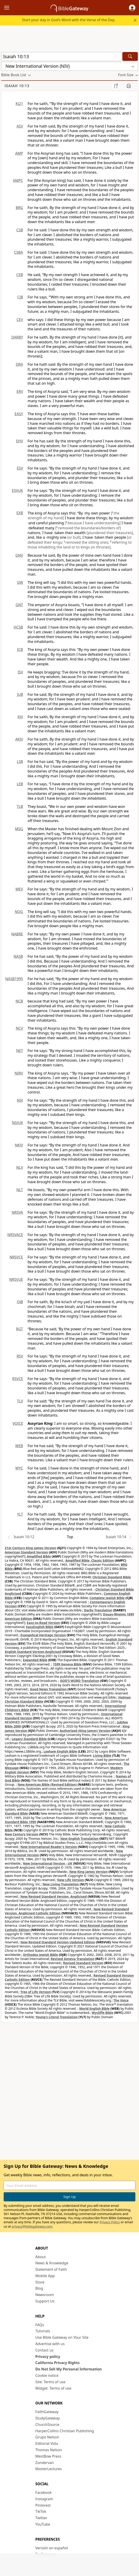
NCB (19, 1001)
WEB (19, 1445)
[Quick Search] (61, 56)
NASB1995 (14, 978)
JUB (20, 694)
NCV (19, 1028)
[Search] (130, 56)
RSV (20, 1356)
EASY (19, 413)
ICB (20, 649)
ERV (20, 391)
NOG (19, 911)
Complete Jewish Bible (107, 1598)
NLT (19, 1189)
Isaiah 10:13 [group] (17, 86)
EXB (19, 512)
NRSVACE (15, 1234)
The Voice (121, 2000)
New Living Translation (61, 1884)
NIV (20, 1100)
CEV (19, 319)
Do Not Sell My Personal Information (68, 2369)
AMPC (18, 180)
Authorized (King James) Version (85, 1730)
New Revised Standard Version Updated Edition (58, 1942)
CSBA (18, 252)
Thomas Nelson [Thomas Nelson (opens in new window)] (48, 2449)
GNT (19, 604)
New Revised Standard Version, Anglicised (54, 1896)
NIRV (19, 1073)
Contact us (44, 2350)
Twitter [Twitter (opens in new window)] (41, 2517)
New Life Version (70, 1880)
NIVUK (17, 1122)
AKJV (19, 739)
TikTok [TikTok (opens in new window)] (40, 2511)
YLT (20, 1514)
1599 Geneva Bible (67, 1664)
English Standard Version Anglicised (33, 1651)
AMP (19, 153)
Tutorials (42, 2330)
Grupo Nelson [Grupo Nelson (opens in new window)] (47, 2437)
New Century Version (21, 1834)
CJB (20, 297)
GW (20, 582)
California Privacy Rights (57, 2362)
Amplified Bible (39, 1556)
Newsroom (44, 2294)
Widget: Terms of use (53, 2388)
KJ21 (19, 103)
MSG (19, 828)
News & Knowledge (51, 2262)
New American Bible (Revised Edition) (47, 1784)
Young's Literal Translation (57, 2017)
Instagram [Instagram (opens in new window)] (44, 2498)
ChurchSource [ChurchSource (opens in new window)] (47, 2424)
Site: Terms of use (50, 2381)
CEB (19, 274)
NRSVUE (16, 1279)
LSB (20, 761)
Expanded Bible (35, 1660)
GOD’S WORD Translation (79, 1680)
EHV (19, 441)
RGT (19, 1328)
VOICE (18, 1423)
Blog (39, 2288)
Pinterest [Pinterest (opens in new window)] (43, 2505)
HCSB (18, 627)
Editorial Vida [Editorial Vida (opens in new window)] (46, 2443)
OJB (20, 1301)
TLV (20, 1401)
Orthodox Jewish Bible (40, 1954)
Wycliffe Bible (102, 2012)
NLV (19, 1167)
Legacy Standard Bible (29, 1739)
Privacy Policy (110, 2222)
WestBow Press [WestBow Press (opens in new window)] (48, 2456)
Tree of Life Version (36, 1992)
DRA (19, 364)
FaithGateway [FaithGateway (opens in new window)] (47, 2411)
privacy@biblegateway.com (32, 2226)
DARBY (17, 337)
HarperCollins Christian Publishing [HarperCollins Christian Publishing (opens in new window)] (64, 2430)
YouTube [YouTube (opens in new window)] (42, 2524)
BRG (19, 207)
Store (39, 2282)
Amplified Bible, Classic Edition (89, 1560)
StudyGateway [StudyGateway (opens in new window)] (47, 2418)
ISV (20, 672)
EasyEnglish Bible (39, 1627)
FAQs (39, 2324)
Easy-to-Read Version (43, 1623)
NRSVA (17, 1212)
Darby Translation (98, 1610)
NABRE (17, 934)
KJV (20, 716)
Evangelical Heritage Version (43, 1635)
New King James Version (88, 1871)
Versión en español (51, 2547)
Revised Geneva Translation (72, 1959)
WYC (19, 1468)
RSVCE (17, 1378)
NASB (18, 956)
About (40, 2256)
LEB (20, 783)
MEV (19, 889)
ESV (20, 468)
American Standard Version (26, 1552)
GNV (19, 555)
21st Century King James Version (30, 1548)
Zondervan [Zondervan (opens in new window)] (44, 2462)
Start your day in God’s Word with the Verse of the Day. (69, 19)
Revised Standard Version (83, 1963)
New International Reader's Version (49, 1847)
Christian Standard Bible (112, 1577)
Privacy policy (47, 2356)
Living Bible (102, 1755)
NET (19, 1050)
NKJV (19, 1145)
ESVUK (17, 490)
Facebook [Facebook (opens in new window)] (43, 2492)
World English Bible (94, 2008)
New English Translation (79, 1838)
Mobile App (45, 2275)
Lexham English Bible (60, 1751)
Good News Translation (48, 1689)
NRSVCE (16, 1257)
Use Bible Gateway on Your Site (61, 2337)
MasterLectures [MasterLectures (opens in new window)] (48, 2468)
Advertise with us (50, 2343)
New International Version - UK (47, 1863)
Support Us (44, 2301)
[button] (132, 8)
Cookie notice (47, 2375)
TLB (20, 806)
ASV (19, 126)
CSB (19, 229)
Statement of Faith (51, 2269)
